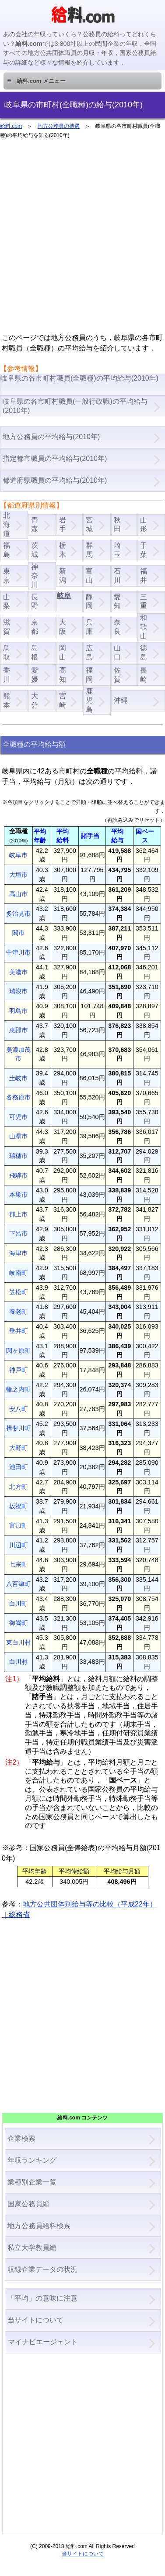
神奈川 (34, 576)
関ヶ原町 (18, 1350)
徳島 (143, 652)
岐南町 (18, 1272)
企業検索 (21, 2138)
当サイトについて (35, 2320)
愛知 (117, 601)
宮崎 (62, 700)
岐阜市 (18, 855)
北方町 (18, 1486)
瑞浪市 (18, 991)
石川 (117, 575)
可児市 (18, 1116)
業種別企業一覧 (31, 2182)
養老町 (18, 1311)
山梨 (6, 601)
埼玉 (117, 550)
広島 (89, 652)
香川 (6, 674)
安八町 (18, 1408)
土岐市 (18, 1078)
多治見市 (18, 913)
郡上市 (18, 1214)
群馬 (89, 550)
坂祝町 (18, 1506)
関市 (18, 932)
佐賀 (117, 674)
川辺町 (18, 1545)
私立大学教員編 (31, 2247)
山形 (143, 524)
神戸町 (18, 1370)
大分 (34, 700)
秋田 (117, 524)
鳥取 (6, 652)
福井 (143, 575)
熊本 (6, 700)
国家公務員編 (28, 2204)
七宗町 (18, 1564)
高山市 (18, 893)
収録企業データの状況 (42, 2269)
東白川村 (18, 1642)
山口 (117, 652)
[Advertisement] (82, 240)
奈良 (117, 626)
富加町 (18, 1525)
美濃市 (18, 972)
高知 (62, 674)
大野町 (18, 1447)
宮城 (89, 524)
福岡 (89, 674)
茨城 (34, 550)
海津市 (18, 1253)
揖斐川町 (18, 1428)
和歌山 (143, 627)
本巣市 (18, 1194)
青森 (34, 524)
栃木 (62, 550)
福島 (6, 550)
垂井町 (18, 1330)
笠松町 (18, 1291)
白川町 (18, 1603)
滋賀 (6, 626)
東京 (6, 575)
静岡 (89, 601)
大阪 (62, 626)
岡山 (62, 652)
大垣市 (18, 874)
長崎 (143, 674)
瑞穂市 (18, 1155)
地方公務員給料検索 (38, 2225)
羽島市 (18, 1010)
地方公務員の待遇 (59, 126)
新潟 (62, 575)
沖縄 (121, 700)
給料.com (11, 126)
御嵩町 (18, 1622)
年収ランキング (31, 2160)
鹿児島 (89, 700)
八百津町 (18, 1583)
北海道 (6, 524)
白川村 (18, 1661)
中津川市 (18, 952)
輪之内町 (18, 1389)
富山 (89, 575)
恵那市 (18, 1030)
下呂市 (18, 1233)
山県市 (18, 1136)
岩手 (62, 524)
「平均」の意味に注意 (42, 2298)
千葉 (143, 550)
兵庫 (89, 626)
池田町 (18, 1466)
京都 (34, 626)
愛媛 (34, 674)
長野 (34, 601)
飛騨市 (18, 1175)
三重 (143, 601)
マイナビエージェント (42, 2342)
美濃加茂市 (18, 1054)
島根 (34, 652)
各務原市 (18, 1097)
